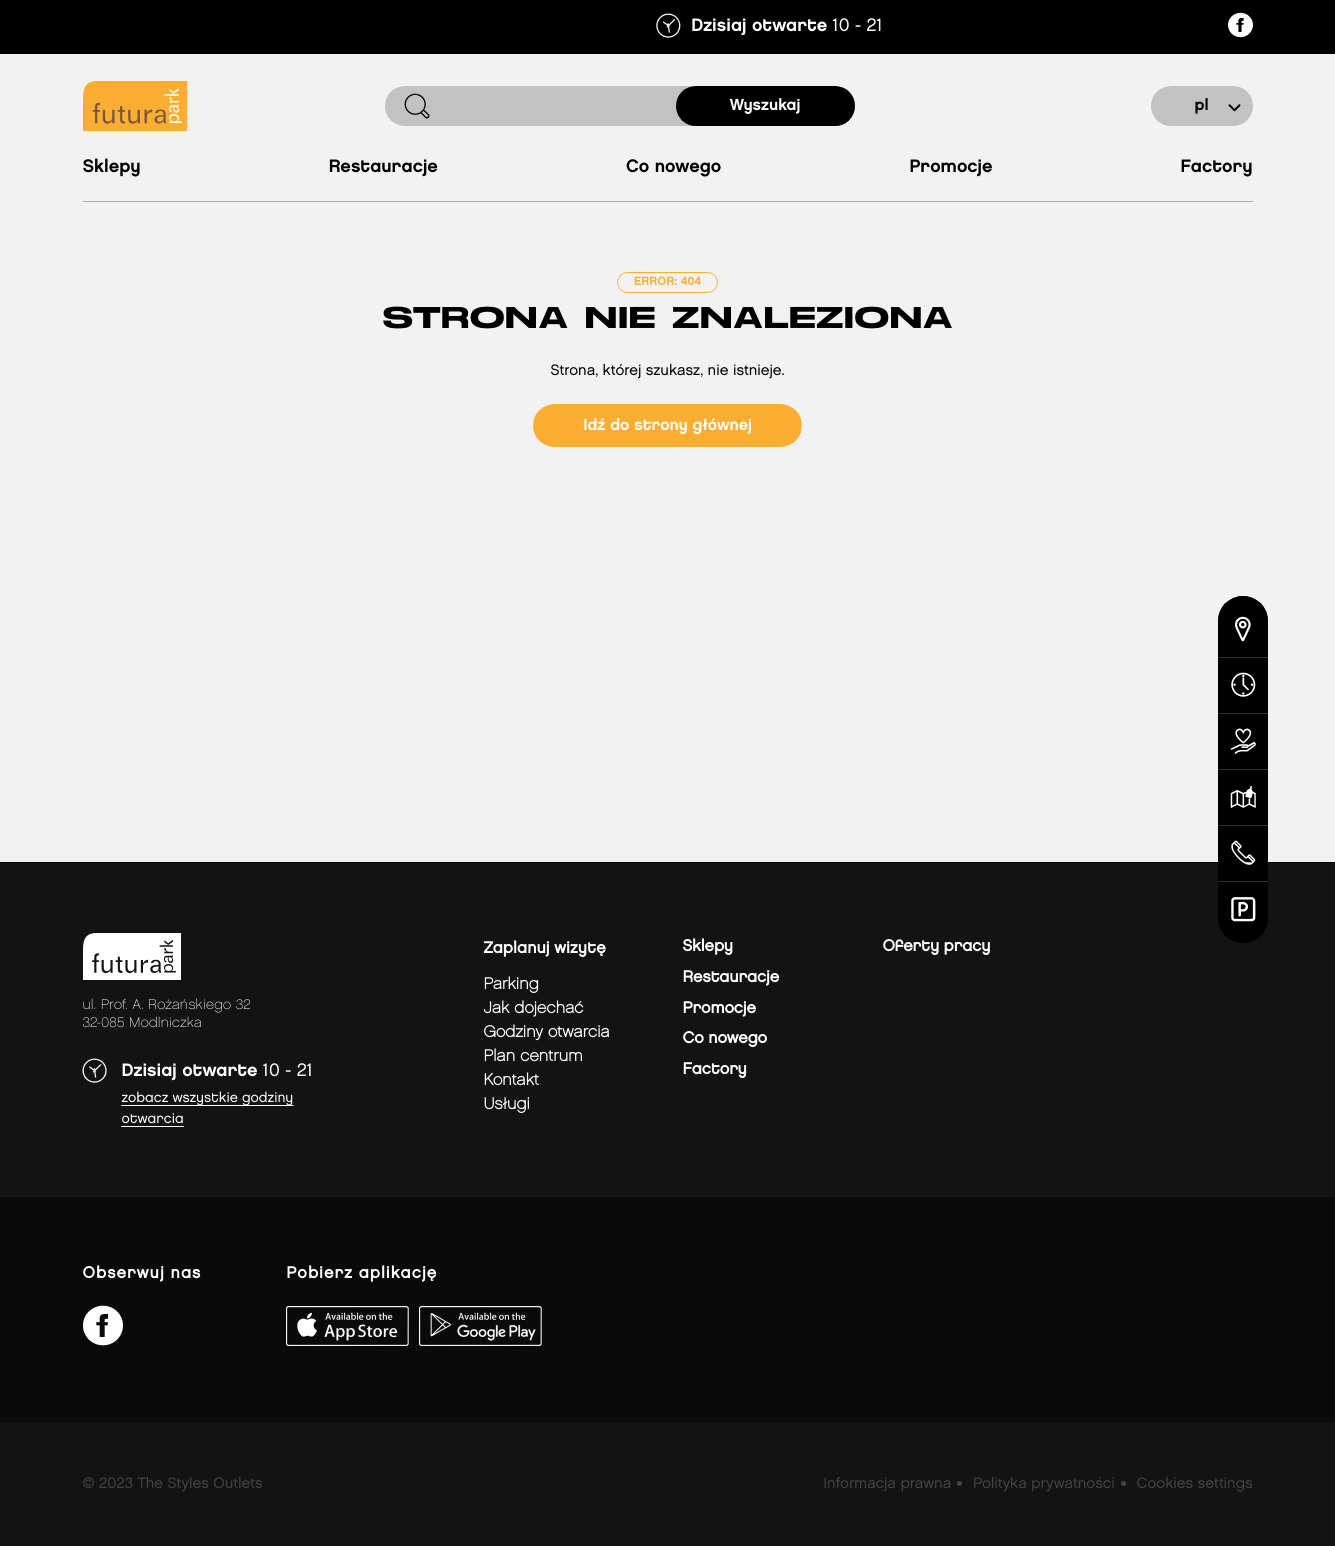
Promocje (950, 167)
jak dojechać (534, 1008)
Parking (511, 984)
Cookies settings (1194, 1484)
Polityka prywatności (1044, 1484)
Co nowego (673, 167)
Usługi (507, 1104)
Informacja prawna (887, 1484)
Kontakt (511, 1080)
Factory (1217, 167)
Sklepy (112, 167)
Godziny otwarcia (547, 1032)
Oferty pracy (937, 946)
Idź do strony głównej (667, 425)
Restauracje (383, 167)
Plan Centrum (533, 1056)
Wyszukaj (765, 105)
